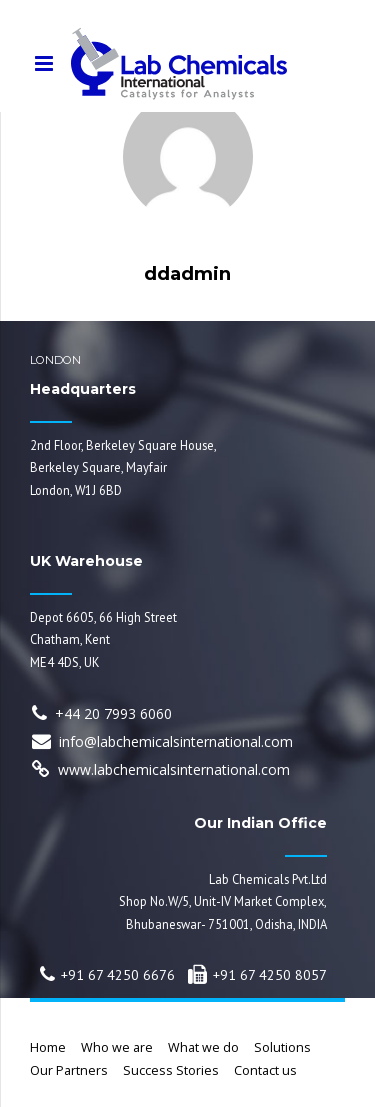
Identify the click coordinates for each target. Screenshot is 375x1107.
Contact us (265, 1070)
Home (48, 1047)
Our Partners (69, 1070)
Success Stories (171, 1070)
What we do (203, 1047)
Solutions (282, 1047)
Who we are (117, 1047)
